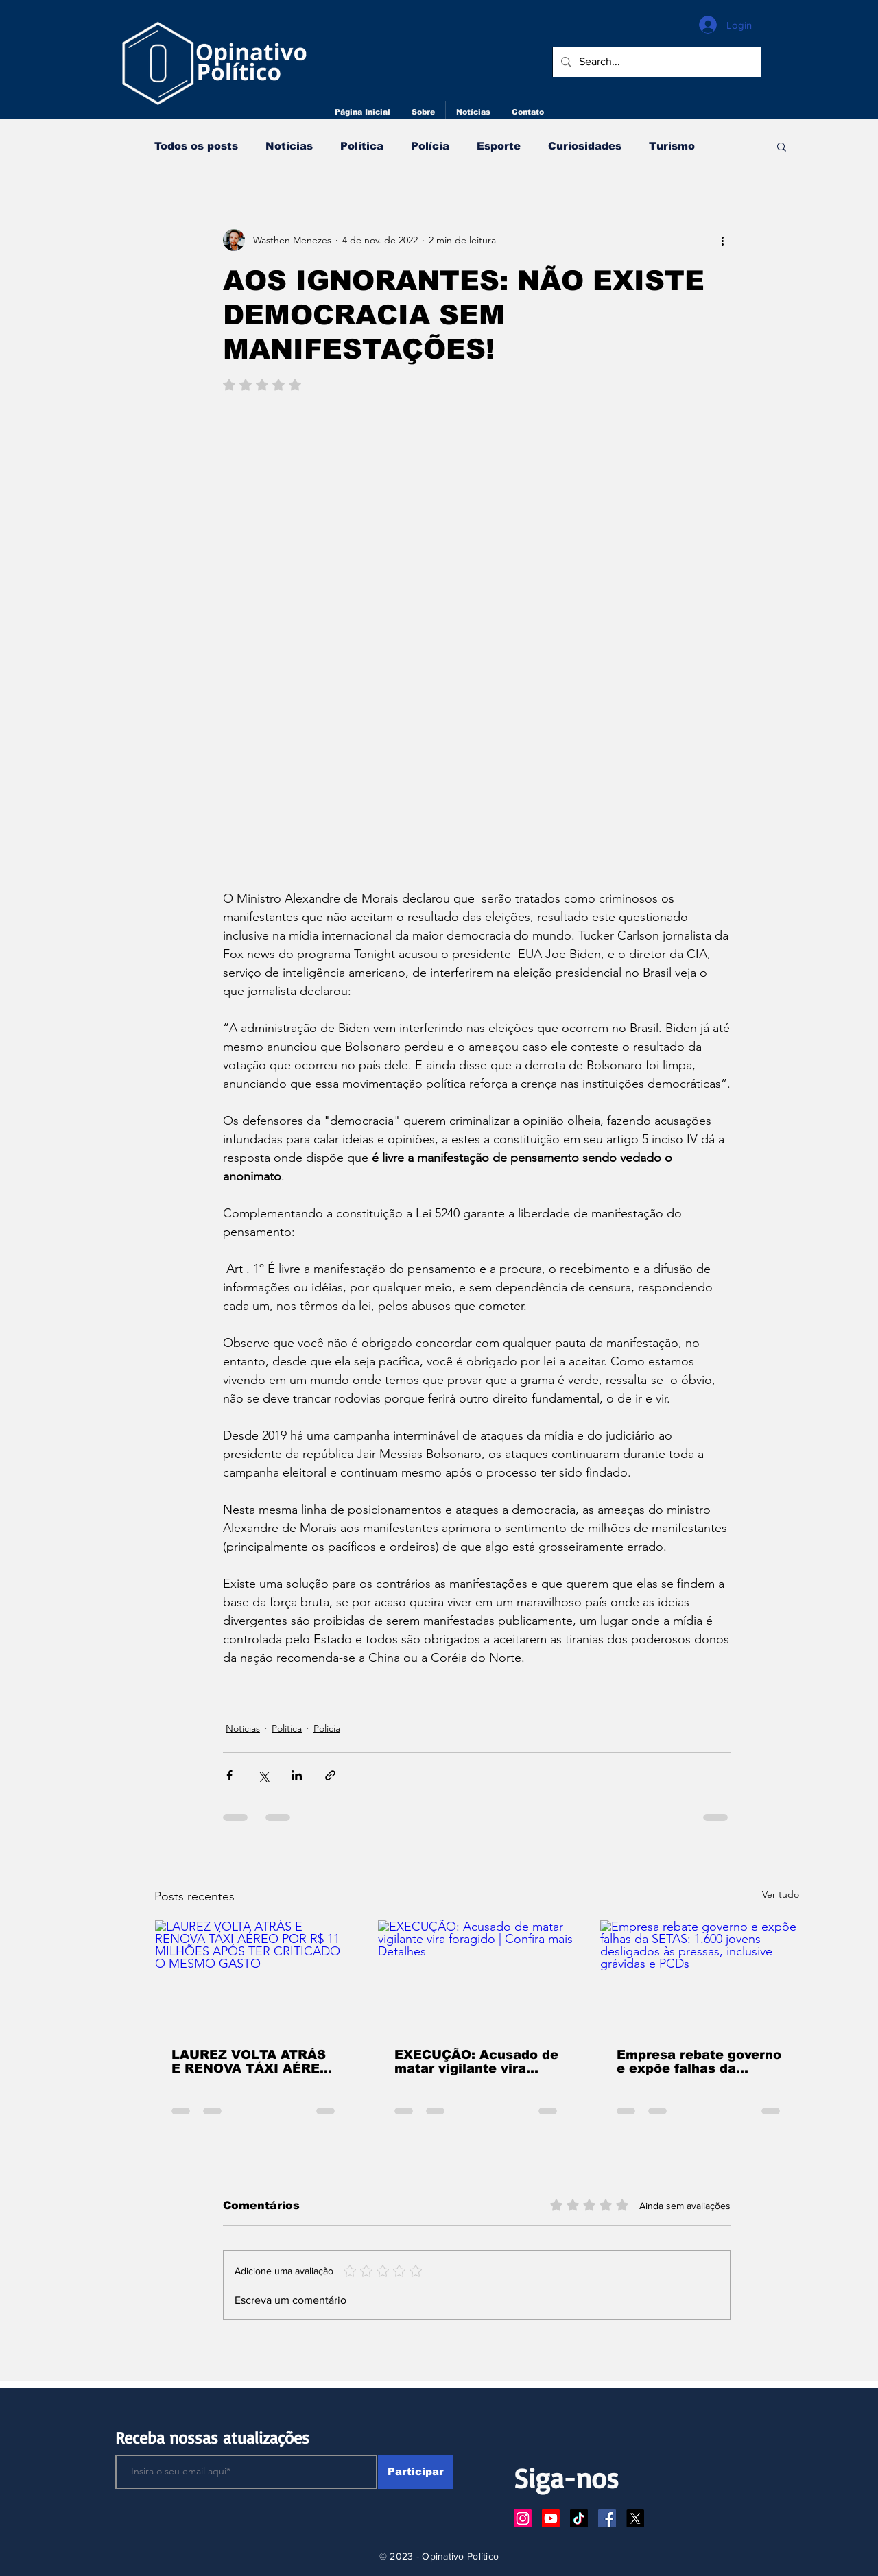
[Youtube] (551, 2518)
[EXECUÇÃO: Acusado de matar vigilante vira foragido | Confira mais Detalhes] (477, 1975)
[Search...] (655, 62)
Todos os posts (196, 146)
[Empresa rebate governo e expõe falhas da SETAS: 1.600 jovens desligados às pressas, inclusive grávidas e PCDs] (699, 1975)
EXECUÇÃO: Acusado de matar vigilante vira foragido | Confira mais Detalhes (476, 2061)
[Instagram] (523, 2518)
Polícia (430, 146)
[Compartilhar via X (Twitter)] (263, 1775)
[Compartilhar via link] (330, 1775)
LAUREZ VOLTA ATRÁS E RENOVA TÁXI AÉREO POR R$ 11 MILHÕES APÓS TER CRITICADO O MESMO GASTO (253, 2061)
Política (361, 146)
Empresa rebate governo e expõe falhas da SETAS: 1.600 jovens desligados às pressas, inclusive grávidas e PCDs (699, 2061)
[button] (781, 146)
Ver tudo (780, 1894)
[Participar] (415, 2472)
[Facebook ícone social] (607, 2518)
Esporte (499, 146)
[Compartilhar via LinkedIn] (296, 1775)
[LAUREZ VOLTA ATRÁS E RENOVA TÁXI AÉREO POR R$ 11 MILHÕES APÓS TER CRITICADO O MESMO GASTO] (254, 1975)
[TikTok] (579, 2518)
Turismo (672, 146)
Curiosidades (584, 146)
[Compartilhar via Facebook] (229, 1775)
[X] (635, 2518)
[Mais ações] (722, 240)
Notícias (289, 146)
